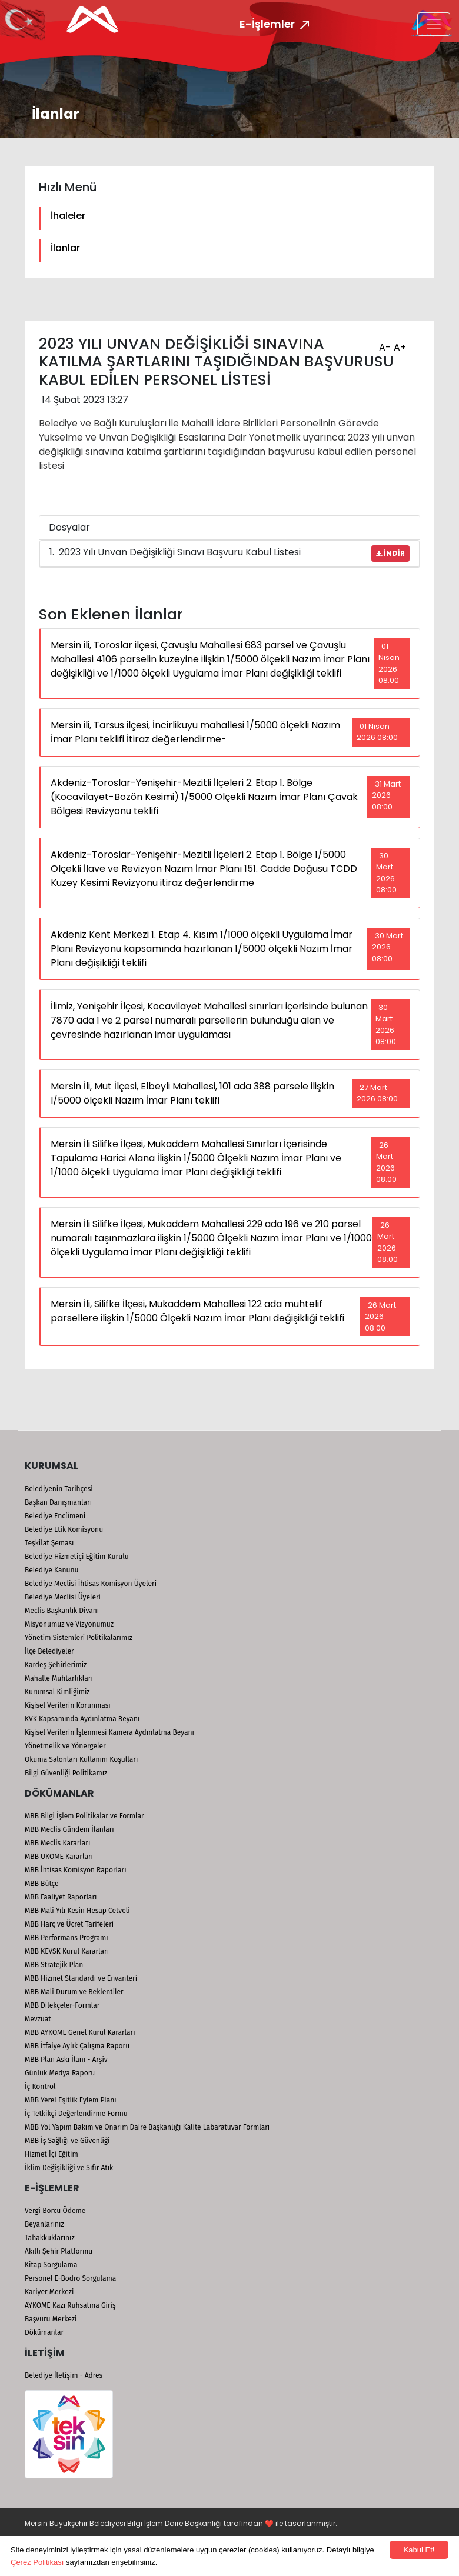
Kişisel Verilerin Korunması (68, 1705)
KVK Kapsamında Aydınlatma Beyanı (82, 1719)
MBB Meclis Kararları (57, 1843)
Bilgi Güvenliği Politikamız (66, 1773)
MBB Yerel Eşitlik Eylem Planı (71, 2100)
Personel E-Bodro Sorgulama (70, 2278)
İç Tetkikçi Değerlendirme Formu (76, 2114)
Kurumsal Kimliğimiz (57, 1692)
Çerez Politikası (37, 2562)
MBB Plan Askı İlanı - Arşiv (66, 2059)
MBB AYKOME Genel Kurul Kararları (80, 2032)
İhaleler (68, 215)
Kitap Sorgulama (51, 2265)
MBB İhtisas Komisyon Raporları (76, 1870)
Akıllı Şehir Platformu (58, 2251)
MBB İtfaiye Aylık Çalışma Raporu (77, 2046)
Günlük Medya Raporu (60, 2073)
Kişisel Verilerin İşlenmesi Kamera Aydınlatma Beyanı (109, 1732)
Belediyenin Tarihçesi (59, 1489)
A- (383, 343)
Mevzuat (38, 2019)
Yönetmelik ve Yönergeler (65, 1746)
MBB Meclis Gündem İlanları (69, 1829)
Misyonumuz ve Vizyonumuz (69, 1624)
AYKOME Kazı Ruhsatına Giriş (70, 2305)
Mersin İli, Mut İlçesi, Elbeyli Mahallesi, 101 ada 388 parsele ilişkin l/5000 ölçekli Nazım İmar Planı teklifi (192, 1093)
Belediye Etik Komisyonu (64, 1529)
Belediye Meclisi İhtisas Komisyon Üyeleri (91, 1583)
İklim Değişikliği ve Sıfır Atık (69, 2168)
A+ (398, 343)
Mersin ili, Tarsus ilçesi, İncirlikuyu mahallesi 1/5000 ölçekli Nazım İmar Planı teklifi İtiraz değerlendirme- (195, 732)
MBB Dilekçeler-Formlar (62, 2005)
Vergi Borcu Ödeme (55, 2211)
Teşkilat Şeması (49, 1543)
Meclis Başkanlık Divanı (62, 1611)
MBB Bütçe (42, 1883)
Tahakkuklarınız (50, 2238)
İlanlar (65, 248)
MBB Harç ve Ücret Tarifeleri (69, 1924)
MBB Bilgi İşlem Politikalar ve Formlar (84, 1816)
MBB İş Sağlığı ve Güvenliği (67, 2141)
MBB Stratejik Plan (54, 1965)
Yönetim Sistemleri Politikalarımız (78, 1638)
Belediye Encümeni (55, 1516)
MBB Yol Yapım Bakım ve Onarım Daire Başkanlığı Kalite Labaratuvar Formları (147, 2127)
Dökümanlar (44, 2332)
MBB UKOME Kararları (59, 1856)
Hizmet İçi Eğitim (51, 2154)
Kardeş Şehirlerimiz (56, 1665)
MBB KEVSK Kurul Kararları (67, 1951)
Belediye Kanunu (52, 1570)
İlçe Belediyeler (49, 1651)
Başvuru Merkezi (50, 2319)
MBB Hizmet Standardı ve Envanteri (81, 1978)
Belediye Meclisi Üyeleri (63, 1597)
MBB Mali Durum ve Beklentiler (74, 1992)
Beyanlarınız (44, 2224)
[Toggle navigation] (433, 24)
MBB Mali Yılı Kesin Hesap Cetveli (77, 1911)
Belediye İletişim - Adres (63, 2375)
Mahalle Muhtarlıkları (59, 1678)
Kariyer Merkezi (49, 2292)
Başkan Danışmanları (58, 1502)
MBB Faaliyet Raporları (61, 1897)
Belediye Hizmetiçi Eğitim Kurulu (77, 1556)
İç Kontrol (40, 2086)
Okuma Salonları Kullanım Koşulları (81, 1759)
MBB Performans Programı (66, 1938)
